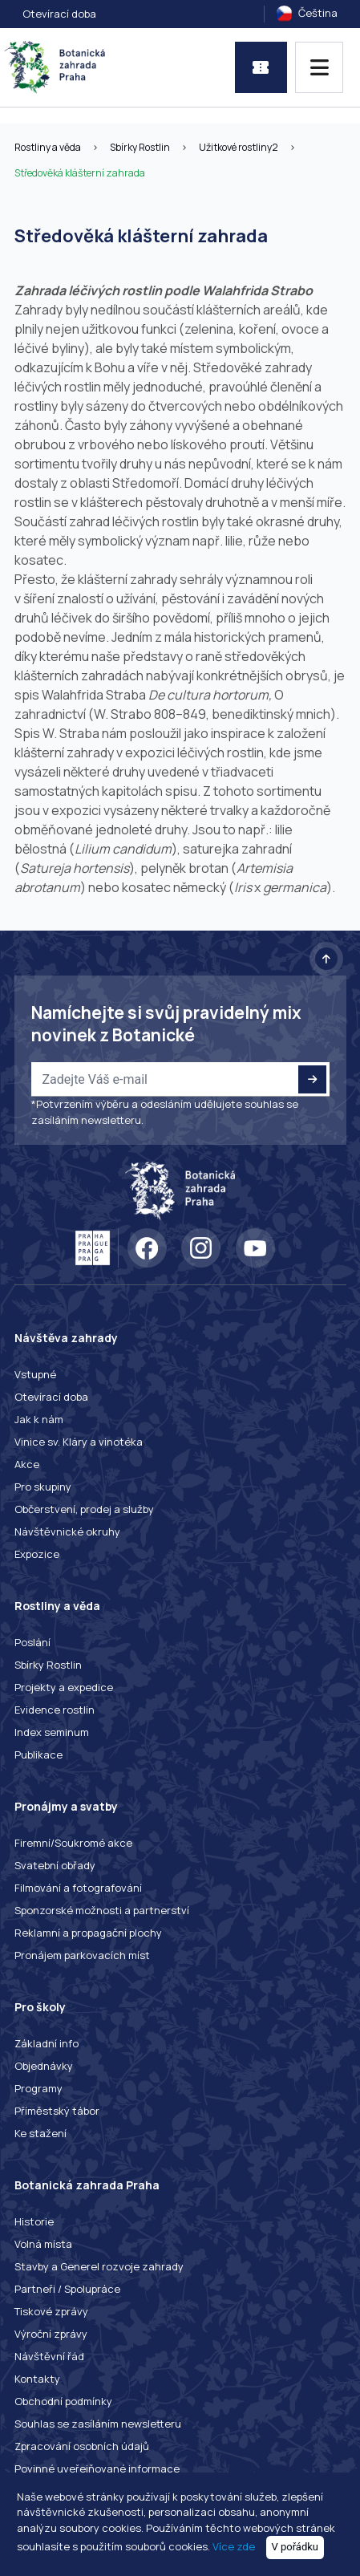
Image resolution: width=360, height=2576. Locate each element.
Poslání (32, 1642)
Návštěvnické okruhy (67, 1531)
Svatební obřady (54, 1865)
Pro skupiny (42, 1486)
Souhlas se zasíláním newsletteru (97, 2423)
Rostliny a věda (47, 147)
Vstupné (35, 1374)
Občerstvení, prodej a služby (84, 1509)
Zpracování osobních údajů (81, 2446)
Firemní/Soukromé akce (73, 1843)
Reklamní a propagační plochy (88, 1932)
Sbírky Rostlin (140, 147)
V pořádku (295, 2547)
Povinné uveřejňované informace (97, 2468)
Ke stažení (40, 2133)
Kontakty (37, 2378)
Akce (26, 1464)
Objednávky (43, 2066)
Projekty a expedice (63, 1687)
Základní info (46, 2043)
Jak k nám (38, 1419)
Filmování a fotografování (78, 1887)
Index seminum (51, 1732)
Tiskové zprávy (51, 2311)
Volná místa (43, 2244)
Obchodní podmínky (63, 2401)
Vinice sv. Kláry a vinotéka (78, 1441)
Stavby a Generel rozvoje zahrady (99, 2266)
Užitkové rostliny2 (238, 147)
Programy (38, 2088)
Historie (34, 2221)
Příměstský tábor (56, 2110)
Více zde (233, 2546)
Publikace (38, 1754)
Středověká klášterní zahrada (79, 173)
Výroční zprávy (50, 2334)
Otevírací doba (59, 13)
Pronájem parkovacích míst (82, 1955)
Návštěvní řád (49, 2356)
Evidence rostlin (54, 1709)
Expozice (36, 1554)
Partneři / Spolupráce (67, 2289)
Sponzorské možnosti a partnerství (101, 1910)
